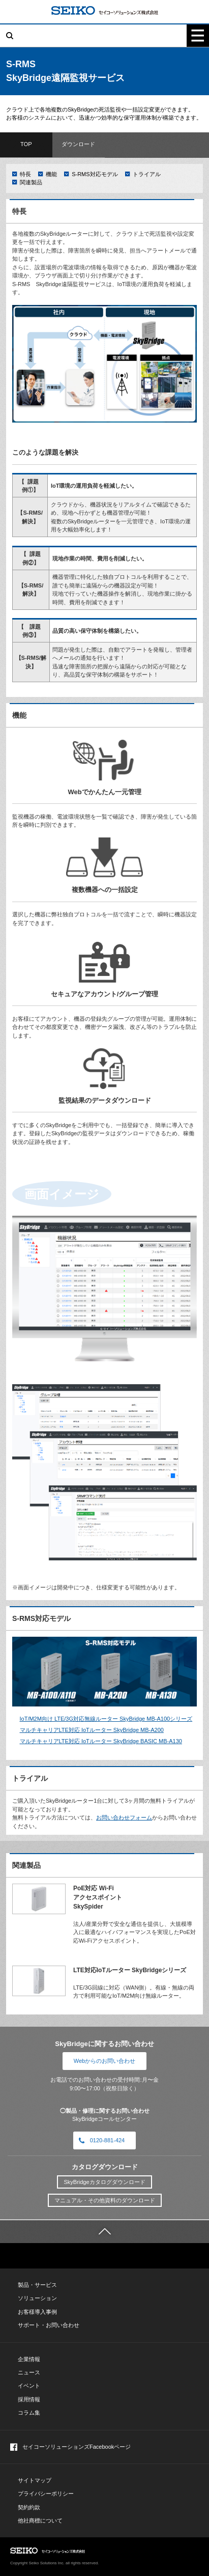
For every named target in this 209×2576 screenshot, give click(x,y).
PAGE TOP (184, 2551)
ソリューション (37, 2298)
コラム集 (29, 2413)
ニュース (29, 2372)
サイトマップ (34, 2480)
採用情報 (29, 2399)
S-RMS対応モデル (94, 174)
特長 (25, 174)
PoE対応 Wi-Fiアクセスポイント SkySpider (97, 1897)
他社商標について (40, 2520)
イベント (29, 2386)
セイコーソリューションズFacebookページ (70, 2447)
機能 (51, 174)
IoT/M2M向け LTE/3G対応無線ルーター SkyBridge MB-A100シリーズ (106, 1719)
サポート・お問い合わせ (48, 2325)
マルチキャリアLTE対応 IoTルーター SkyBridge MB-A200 (92, 1730)
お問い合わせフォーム (124, 1817)
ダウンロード (78, 144)
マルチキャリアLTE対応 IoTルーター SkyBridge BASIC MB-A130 (101, 1741)
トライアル (147, 174)
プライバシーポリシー (46, 2493)
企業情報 (29, 2359)
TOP (26, 144)
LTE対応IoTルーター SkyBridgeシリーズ (129, 1970)
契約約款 (29, 2507)
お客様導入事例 (37, 2312)
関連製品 (31, 182)
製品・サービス (37, 2285)
